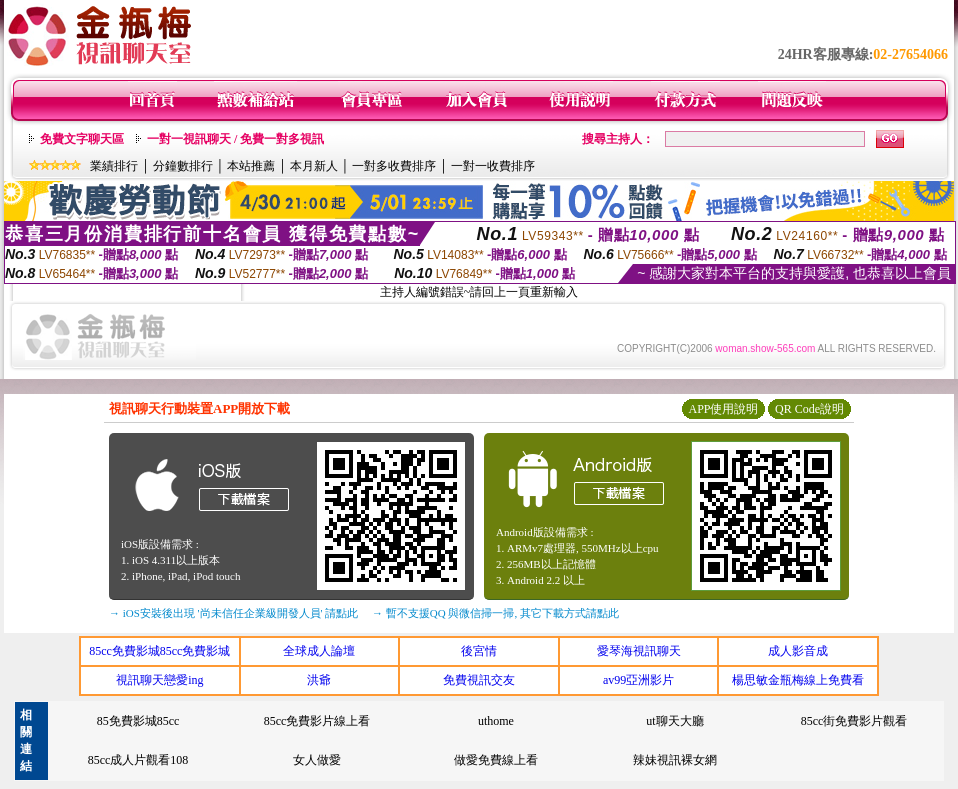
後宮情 (479, 651)
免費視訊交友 (479, 680)
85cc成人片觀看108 (138, 760)
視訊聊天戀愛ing (159, 680)
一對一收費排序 (493, 166)
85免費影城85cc (138, 721)
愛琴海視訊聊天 (639, 651)
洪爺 (319, 680)
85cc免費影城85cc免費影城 (159, 651)
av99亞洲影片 (638, 680)
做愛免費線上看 (496, 760)
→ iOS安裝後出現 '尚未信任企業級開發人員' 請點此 (233, 613)
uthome (496, 721)
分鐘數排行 (183, 166)
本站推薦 (251, 166)
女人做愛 (317, 760)
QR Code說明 (809, 409)
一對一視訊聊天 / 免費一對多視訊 (235, 139)
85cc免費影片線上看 (317, 721)
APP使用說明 (723, 409)
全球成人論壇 (319, 651)
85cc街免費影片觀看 (854, 721)
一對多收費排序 (394, 166)
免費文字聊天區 (82, 139)
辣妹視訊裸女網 (675, 760)
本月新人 (314, 166)
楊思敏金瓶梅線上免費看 (798, 680)
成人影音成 (798, 651)
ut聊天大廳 (674, 721)
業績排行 (114, 166)
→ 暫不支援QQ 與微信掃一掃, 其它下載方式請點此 (495, 613)
